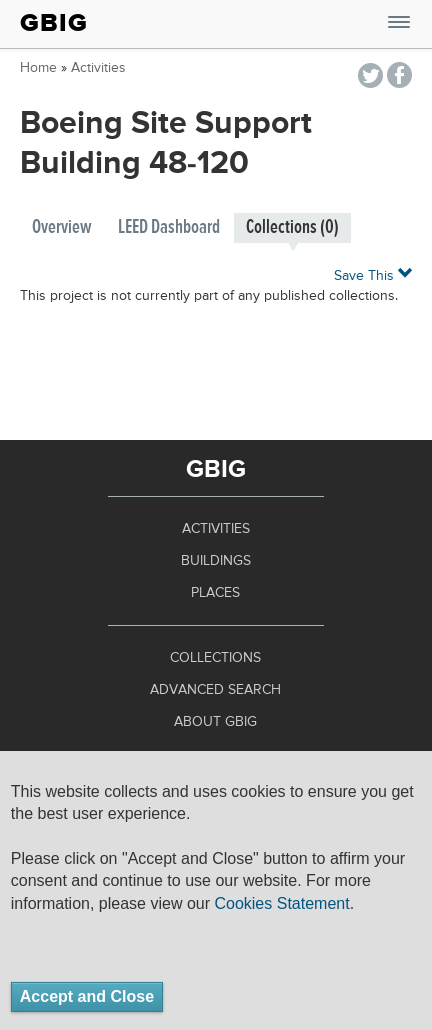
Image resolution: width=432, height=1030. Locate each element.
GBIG (54, 23)
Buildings (216, 561)
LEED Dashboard (169, 227)
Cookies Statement (281, 903)
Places (215, 593)
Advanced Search (215, 690)
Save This (373, 274)
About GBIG (215, 722)
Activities (98, 68)
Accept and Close (87, 996)
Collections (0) (292, 227)
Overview (62, 227)
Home (38, 68)
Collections (215, 658)
